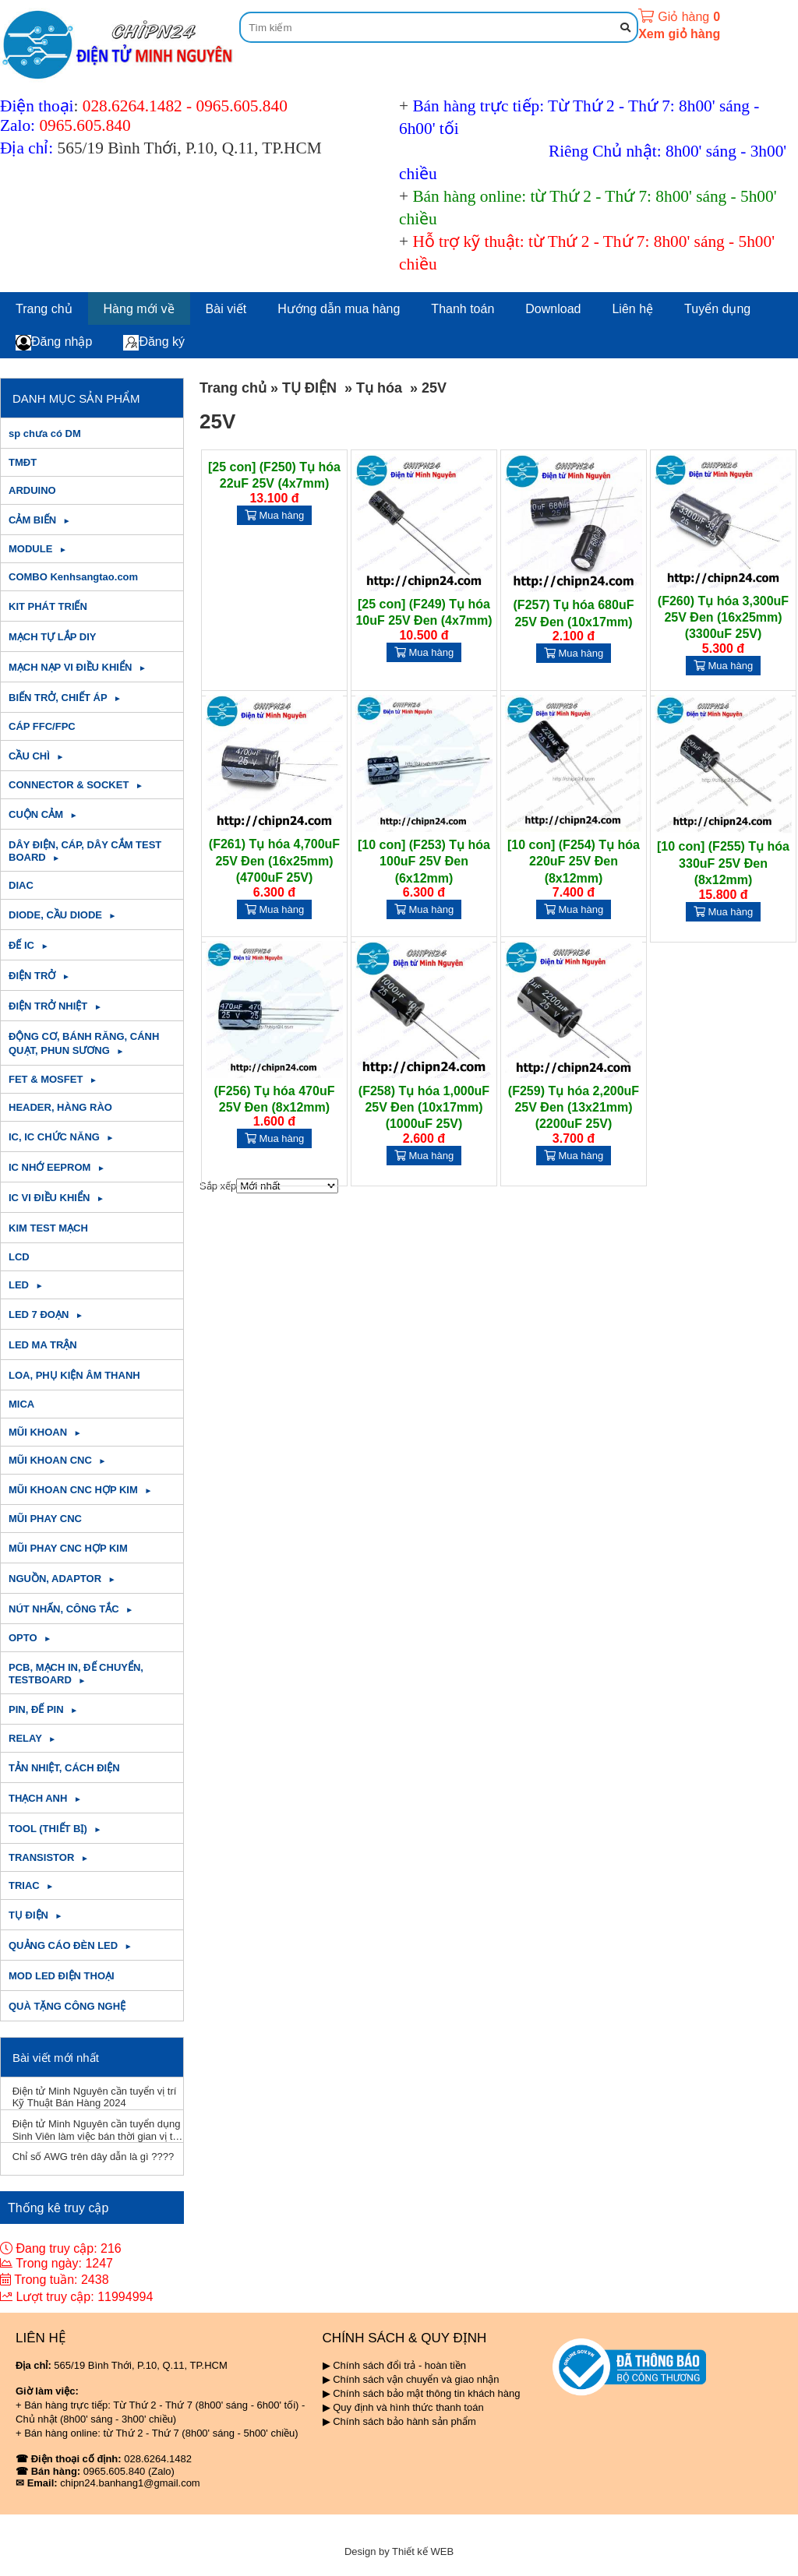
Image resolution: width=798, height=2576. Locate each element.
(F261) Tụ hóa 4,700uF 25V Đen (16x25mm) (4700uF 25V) (274, 860)
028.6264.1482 (132, 106)
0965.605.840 (242, 106)
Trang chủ (233, 388)
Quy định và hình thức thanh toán (408, 2407)
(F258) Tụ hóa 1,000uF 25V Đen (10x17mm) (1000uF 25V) (423, 1107)
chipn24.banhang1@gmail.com (130, 2483)
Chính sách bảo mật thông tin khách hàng (426, 2393)
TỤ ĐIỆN (309, 388)
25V (434, 388)
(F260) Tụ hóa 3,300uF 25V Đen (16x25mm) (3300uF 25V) (723, 617)
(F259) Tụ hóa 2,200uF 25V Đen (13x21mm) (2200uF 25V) (573, 1107)
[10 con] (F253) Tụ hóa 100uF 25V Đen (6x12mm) (424, 861)
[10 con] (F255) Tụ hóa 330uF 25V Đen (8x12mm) (723, 863)
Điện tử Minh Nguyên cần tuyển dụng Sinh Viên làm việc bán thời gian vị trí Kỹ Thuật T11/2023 (96, 2130)
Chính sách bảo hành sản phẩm (404, 2421)
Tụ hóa (379, 388)
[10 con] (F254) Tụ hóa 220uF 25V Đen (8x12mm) (573, 861)
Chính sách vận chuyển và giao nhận (416, 2379)
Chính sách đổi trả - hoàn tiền (399, 2365)
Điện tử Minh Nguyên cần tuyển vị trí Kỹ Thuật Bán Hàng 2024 (94, 2097)
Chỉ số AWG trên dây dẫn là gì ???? (93, 2156)
